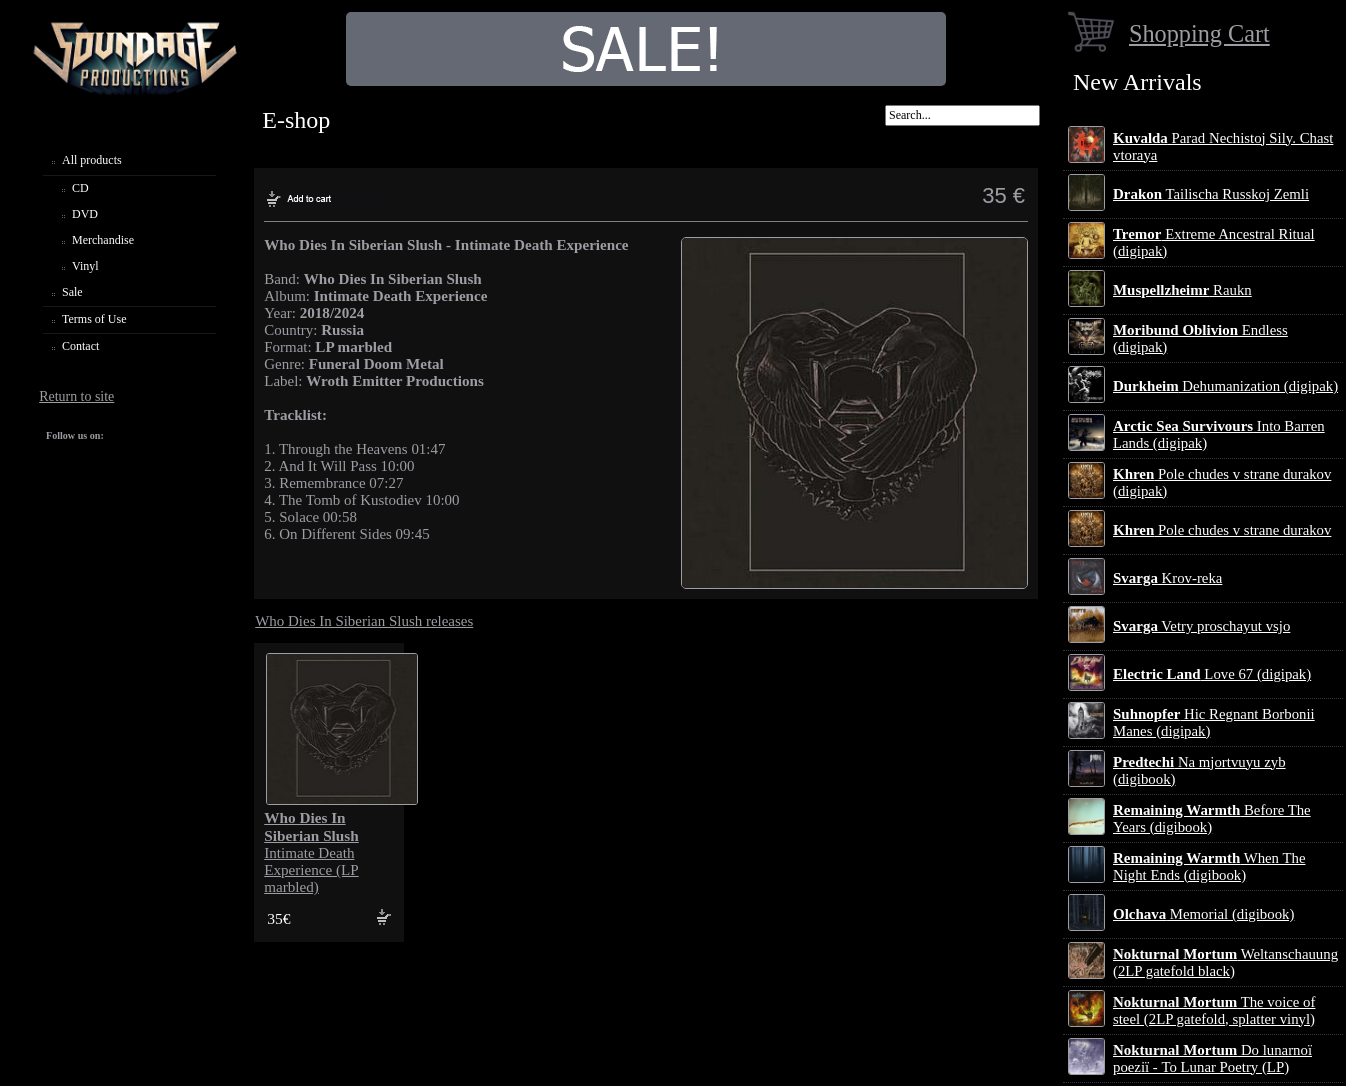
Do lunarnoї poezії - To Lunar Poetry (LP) (1212, 1058)
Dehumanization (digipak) (1225, 386)
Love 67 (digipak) (1212, 674)
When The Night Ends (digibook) (1209, 866)
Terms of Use (94, 319)
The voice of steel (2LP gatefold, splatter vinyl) (1214, 1010)
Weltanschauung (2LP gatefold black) (1225, 962)
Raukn (1182, 290)
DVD (85, 214)
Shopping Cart (1199, 33)
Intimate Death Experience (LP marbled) (311, 852)
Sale (72, 292)
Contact (80, 346)
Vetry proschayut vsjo (1201, 626)
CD (80, 188)
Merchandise (103, 240)
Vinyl (85, 266)
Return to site (76, 396)
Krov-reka (1167, 578)
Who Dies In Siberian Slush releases (364, 621)
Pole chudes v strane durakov (1222, 530)
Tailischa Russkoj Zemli (1211, 194)
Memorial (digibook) (1203, 914)
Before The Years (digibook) (1212, 818)
